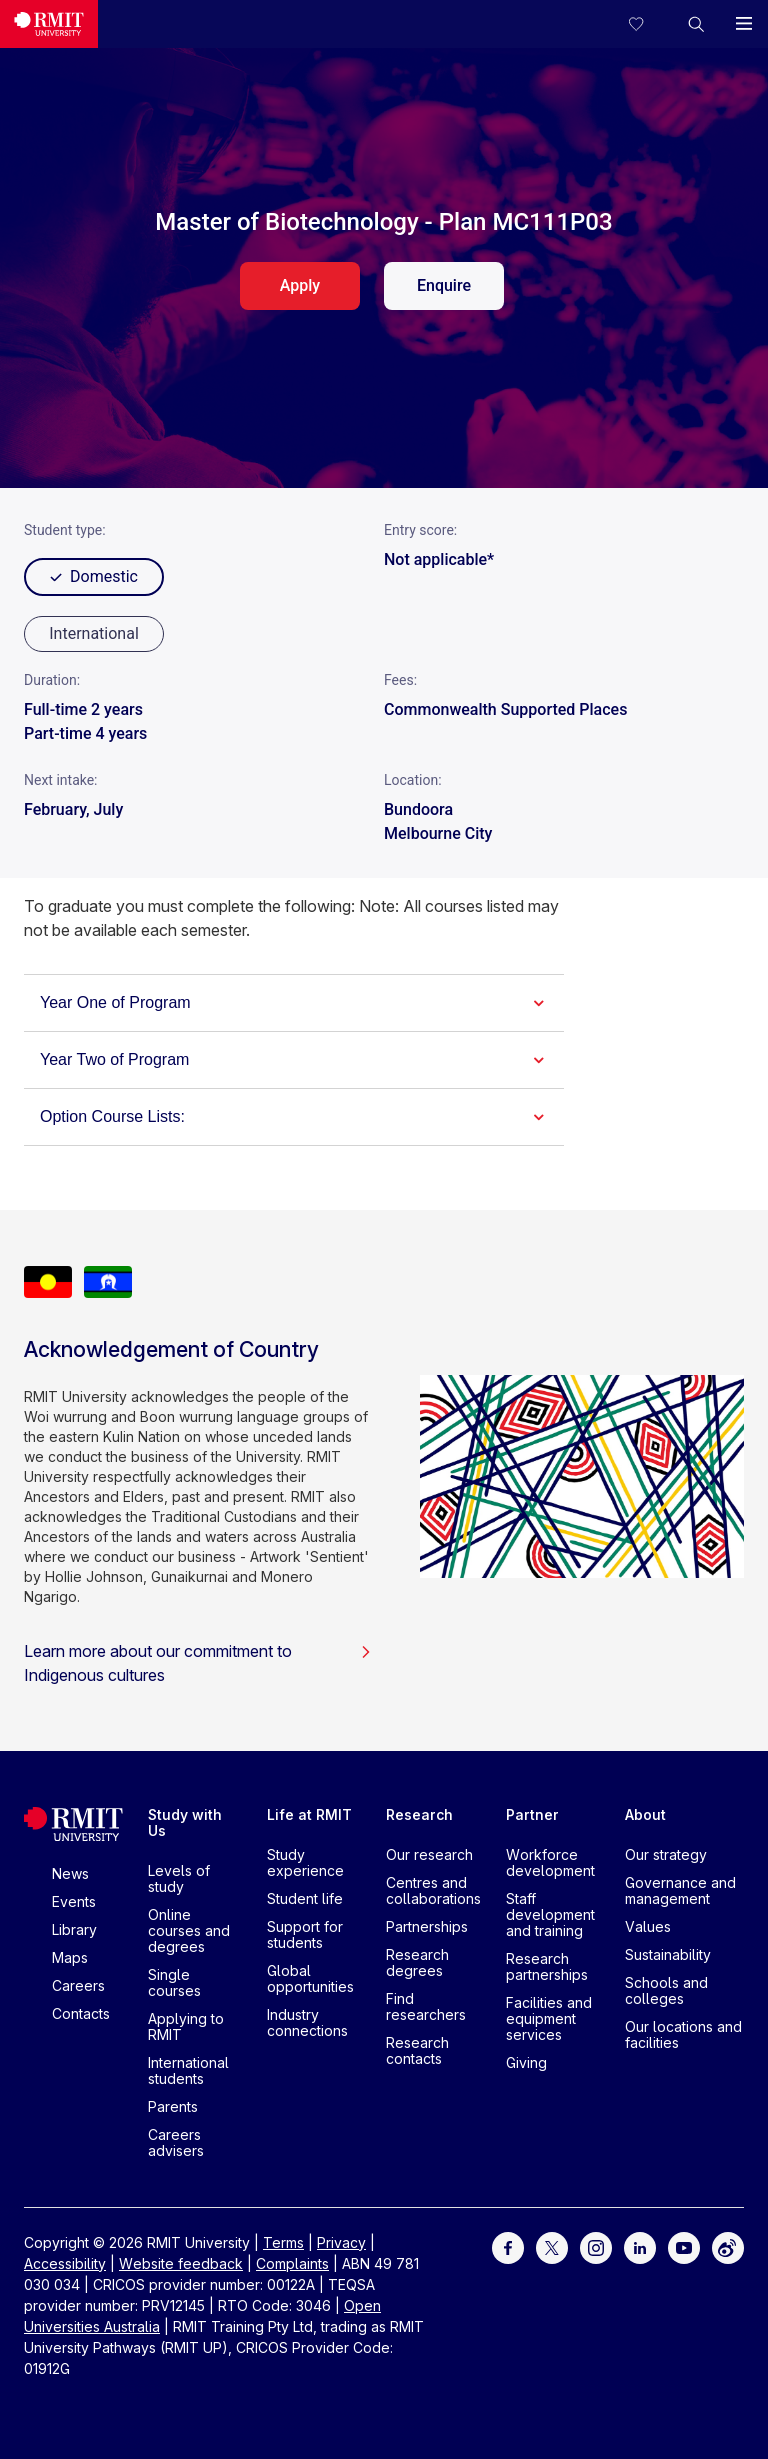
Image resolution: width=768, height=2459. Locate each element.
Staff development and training (550, 1914)
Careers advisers (176, 2142)
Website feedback (181, 2263)
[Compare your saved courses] (648, 24)
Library (74, 1929)
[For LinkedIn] (640, 2245)
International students (188, 2070)
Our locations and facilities (683, 2034)
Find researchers (426, 2006)
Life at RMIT (309, 1814)
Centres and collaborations (433, 1890)
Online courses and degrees (189, 1930)
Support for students (305, 1934)
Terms (283, 2242)
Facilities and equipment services (549, 2018)
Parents (173, 2106)
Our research (429, 1854)
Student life (305, 1898)
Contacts (81, 2013)
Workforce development (550, 1862)
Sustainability (668, 1954)
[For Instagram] (596, 2245)
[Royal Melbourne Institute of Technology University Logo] (49, 24)
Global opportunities (310, 1978)
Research (419, 1814)
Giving (526, 2062)
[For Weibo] (728, 2245)
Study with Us (185, 1822)
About (645, 1814)
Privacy (341, 2242)
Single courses (174, 1982)
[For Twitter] (552, 2245)
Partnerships (427, 1926)
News (70, 1873)
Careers (78, 1985)
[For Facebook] (508, 2245)
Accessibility (65, 2263)
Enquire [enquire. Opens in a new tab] (444, 285)
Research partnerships (547, 1966)
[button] (696, 24)
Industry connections (307, 2022)
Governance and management (680, 1890)
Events (74, 1901)
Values (648, 1926)
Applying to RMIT (186, 2026)
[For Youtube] (684, 2245)
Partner (532, 1814)
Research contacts (417, 2050)
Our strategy (666, 1854)
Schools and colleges (666, 1990)
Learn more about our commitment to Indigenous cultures (198, 1663)
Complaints (292, 2263)
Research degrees (417, 1962)
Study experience (305, 1862)
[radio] (94, 634)
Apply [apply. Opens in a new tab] (300, 285)
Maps (70, 1957)
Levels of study (179, 1878)
